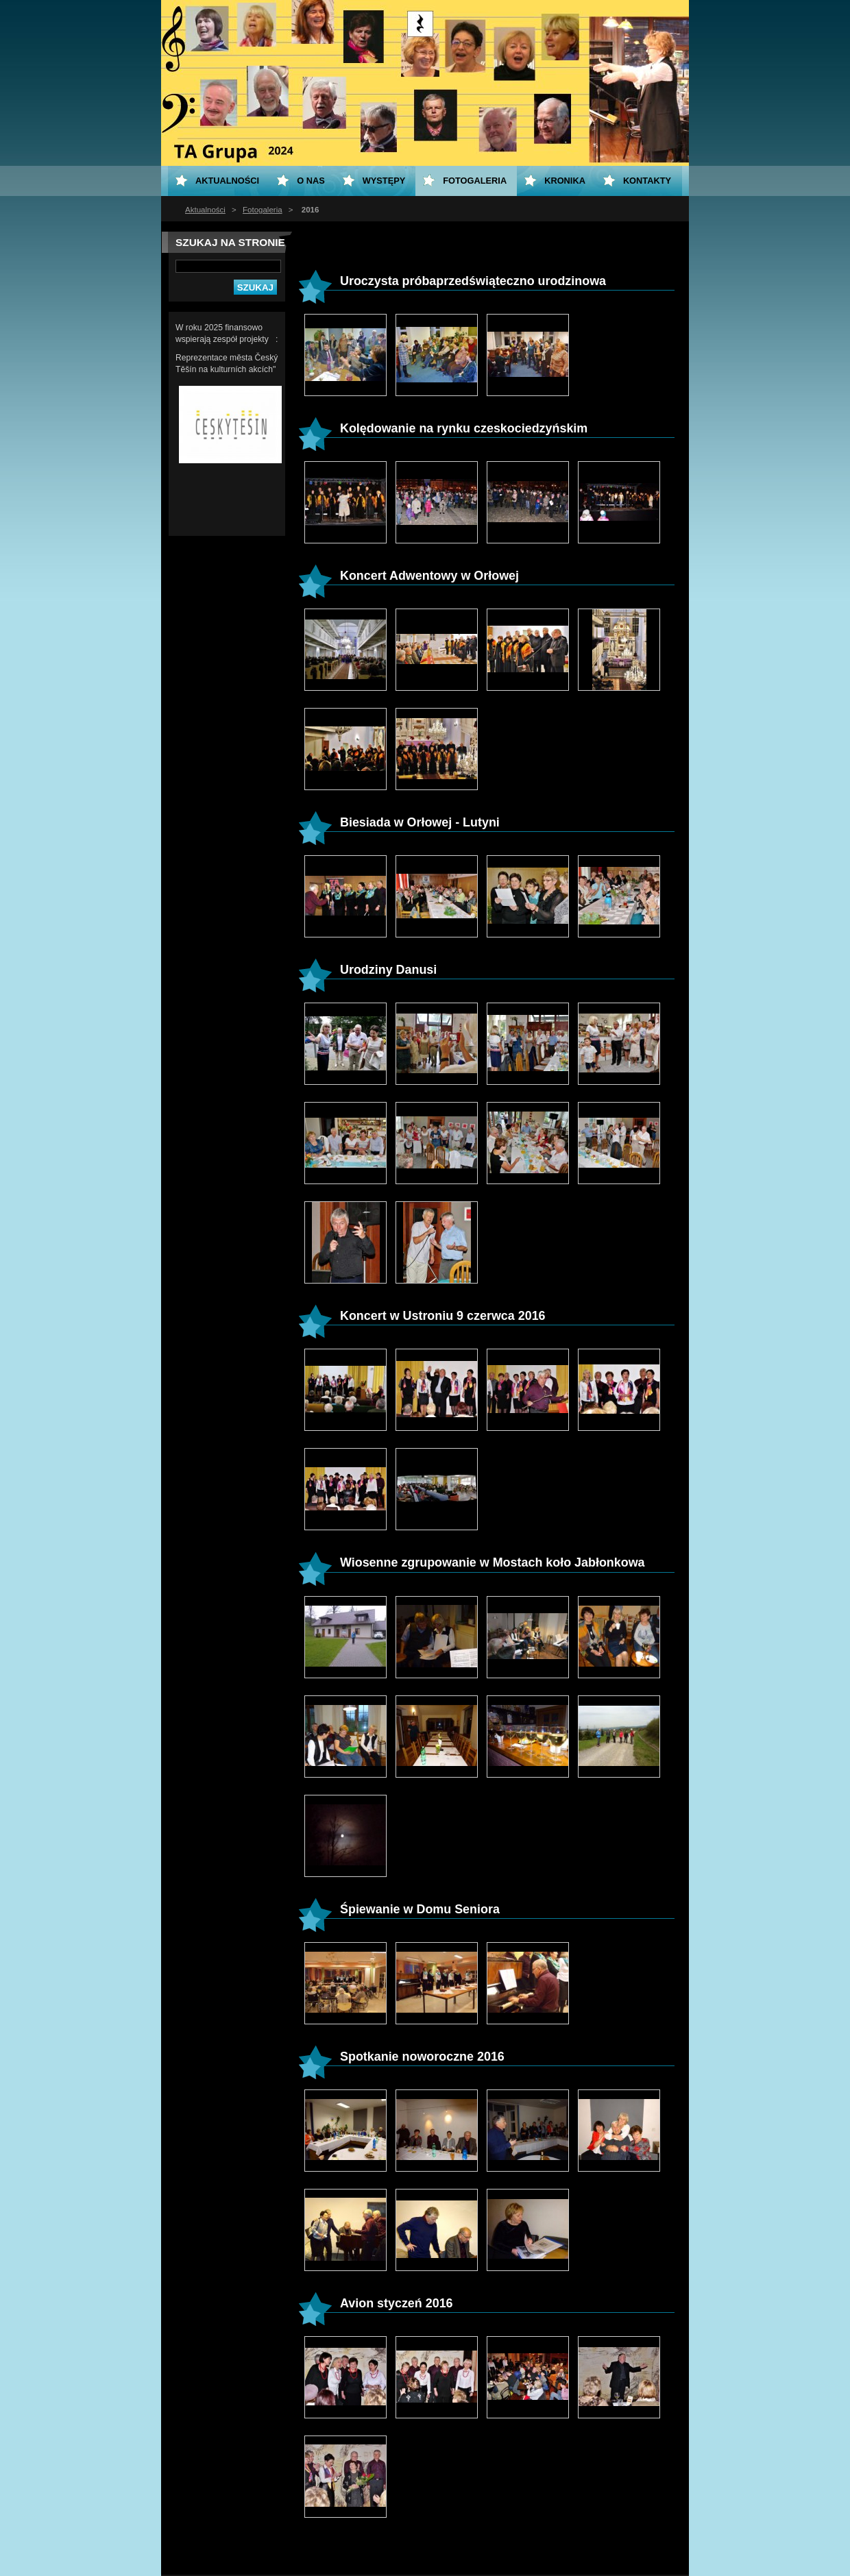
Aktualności (205, 210)
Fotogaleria (262, 210)
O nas (311, 180)
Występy (384, 180)
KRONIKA (564, 180)
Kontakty (647, 180)
